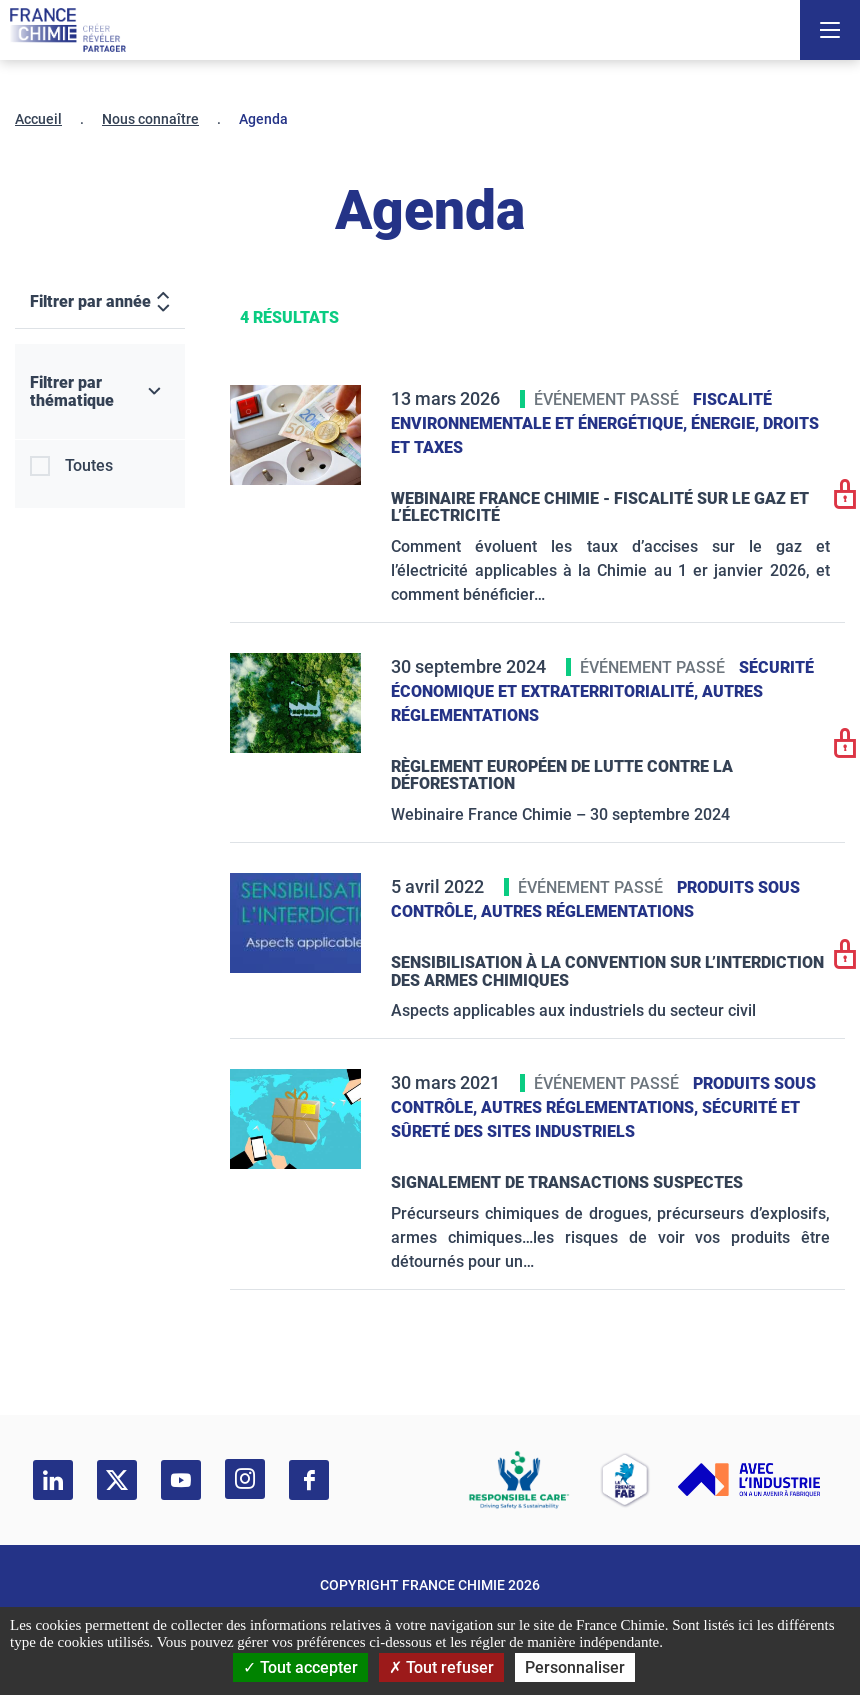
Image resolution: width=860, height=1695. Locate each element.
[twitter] (117, 1480)
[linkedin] (53, 1480)
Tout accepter (300, 1667)
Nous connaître (150, 119)
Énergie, (727, 423)
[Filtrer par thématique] (100, 392)
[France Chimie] (68, 30)
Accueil (38, 119)
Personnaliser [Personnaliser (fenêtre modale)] (575, 1667)
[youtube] (181, 1480)
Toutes (89, 465)
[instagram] (245, 1479)
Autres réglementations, (591, 1107)
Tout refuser (441, 1667)
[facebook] (309, 1480)
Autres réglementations (587, 911)
